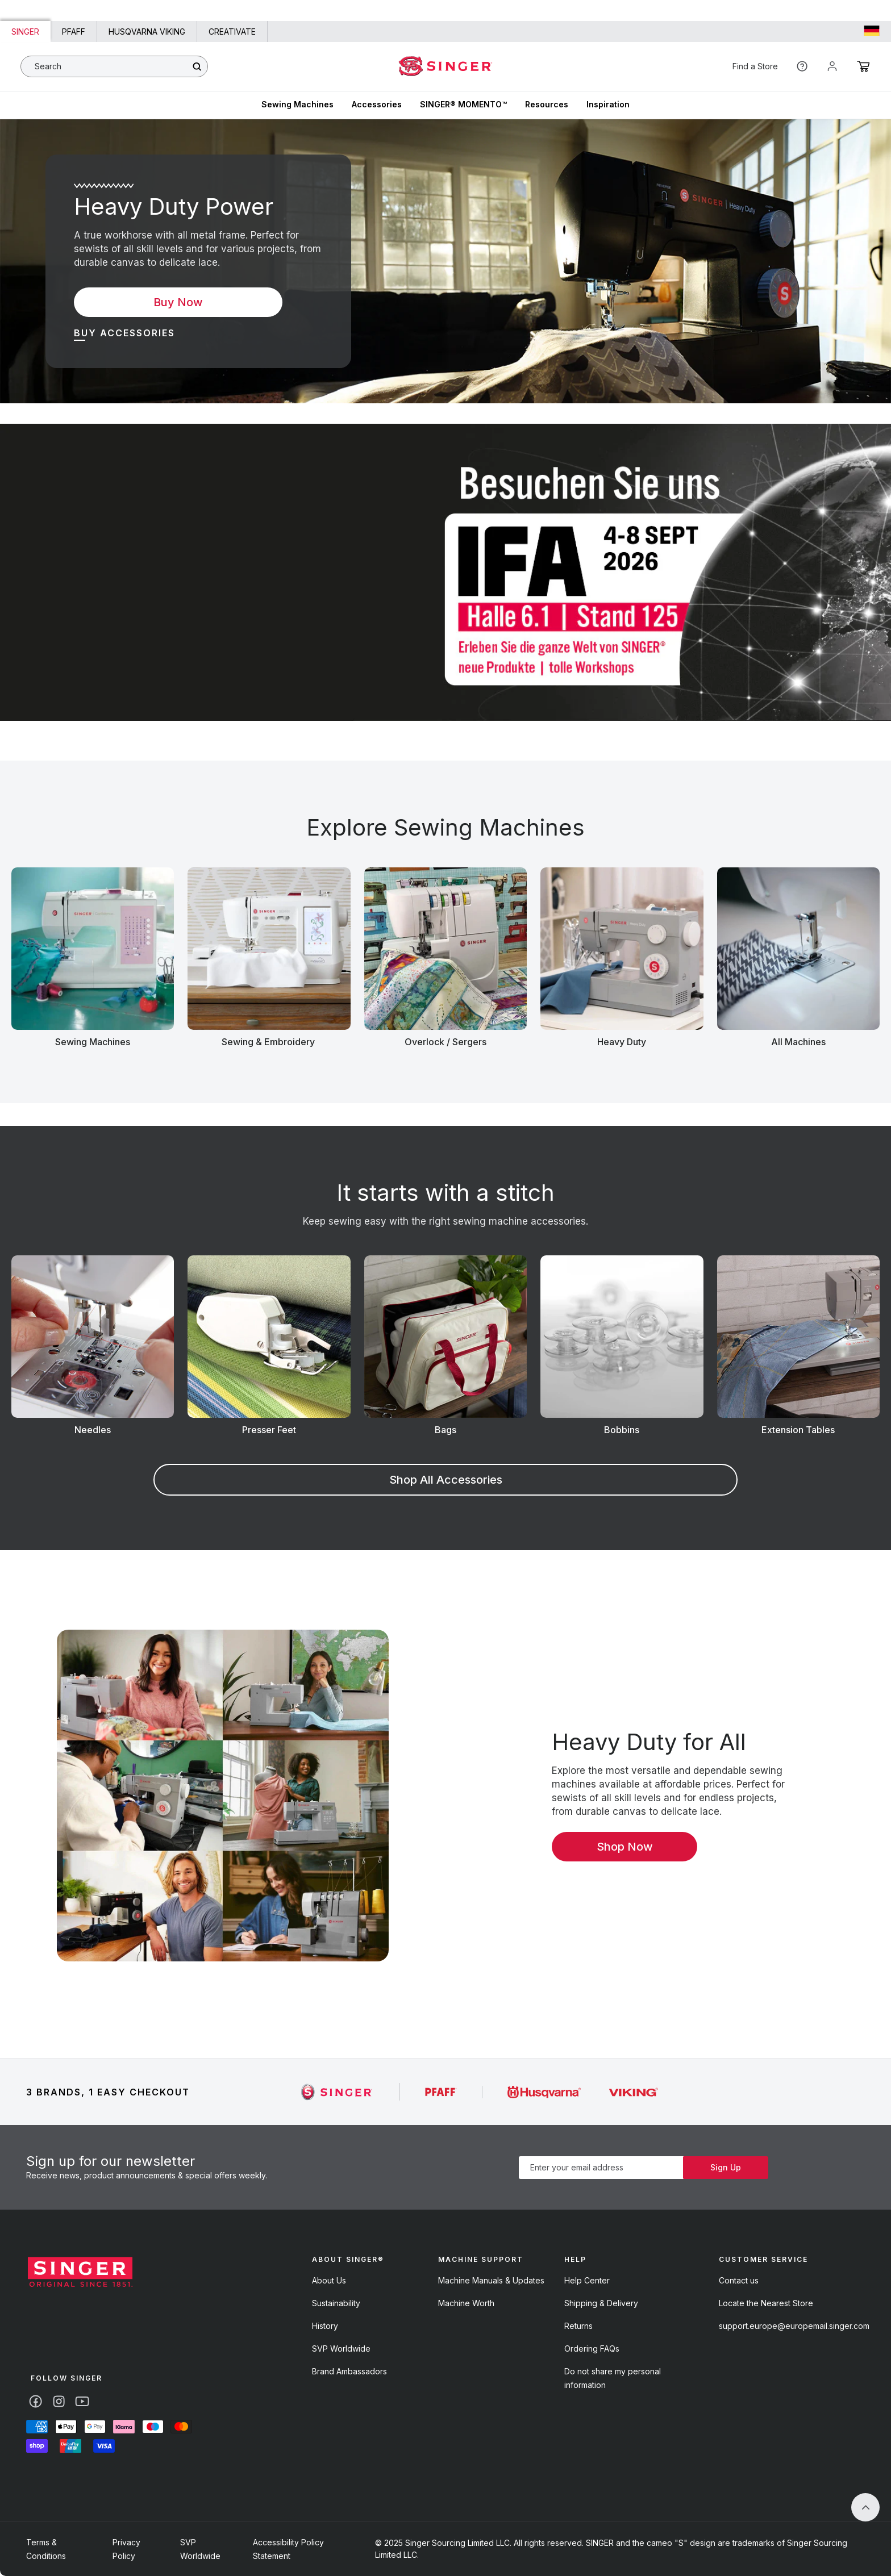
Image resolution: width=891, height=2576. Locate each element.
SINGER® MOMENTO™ (463, 104)
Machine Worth (466, 2303)
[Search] (196, 66)
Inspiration (608, 104)
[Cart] (863, 66)
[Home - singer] (445, 66)
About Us (329, 2280)
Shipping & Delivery (601, 2303)
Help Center (587, 2280)
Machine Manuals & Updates (491, 2280)
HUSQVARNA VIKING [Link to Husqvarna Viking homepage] (147, 31)
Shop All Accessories (445, 1480)
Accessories (377, 104)
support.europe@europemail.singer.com (794, 2326)
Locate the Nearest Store (766, 2303)
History (325, 2326)
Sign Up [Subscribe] (725, 2167)
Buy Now (147, 302)
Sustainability (336, 2303)
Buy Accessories (124, 333)
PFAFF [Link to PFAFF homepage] (73, 31)
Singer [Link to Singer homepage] (25, 31)
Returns (578, 2326)
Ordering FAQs (591, 2348)
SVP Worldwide (341, 2348)
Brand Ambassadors (349, 2371)
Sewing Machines (297, 104)
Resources (546, 104)
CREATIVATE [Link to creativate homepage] (232, 31)
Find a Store (755, 66)
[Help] (802, 66)
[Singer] (337, 2092)
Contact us (739, 2280)
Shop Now (625, 1846)
